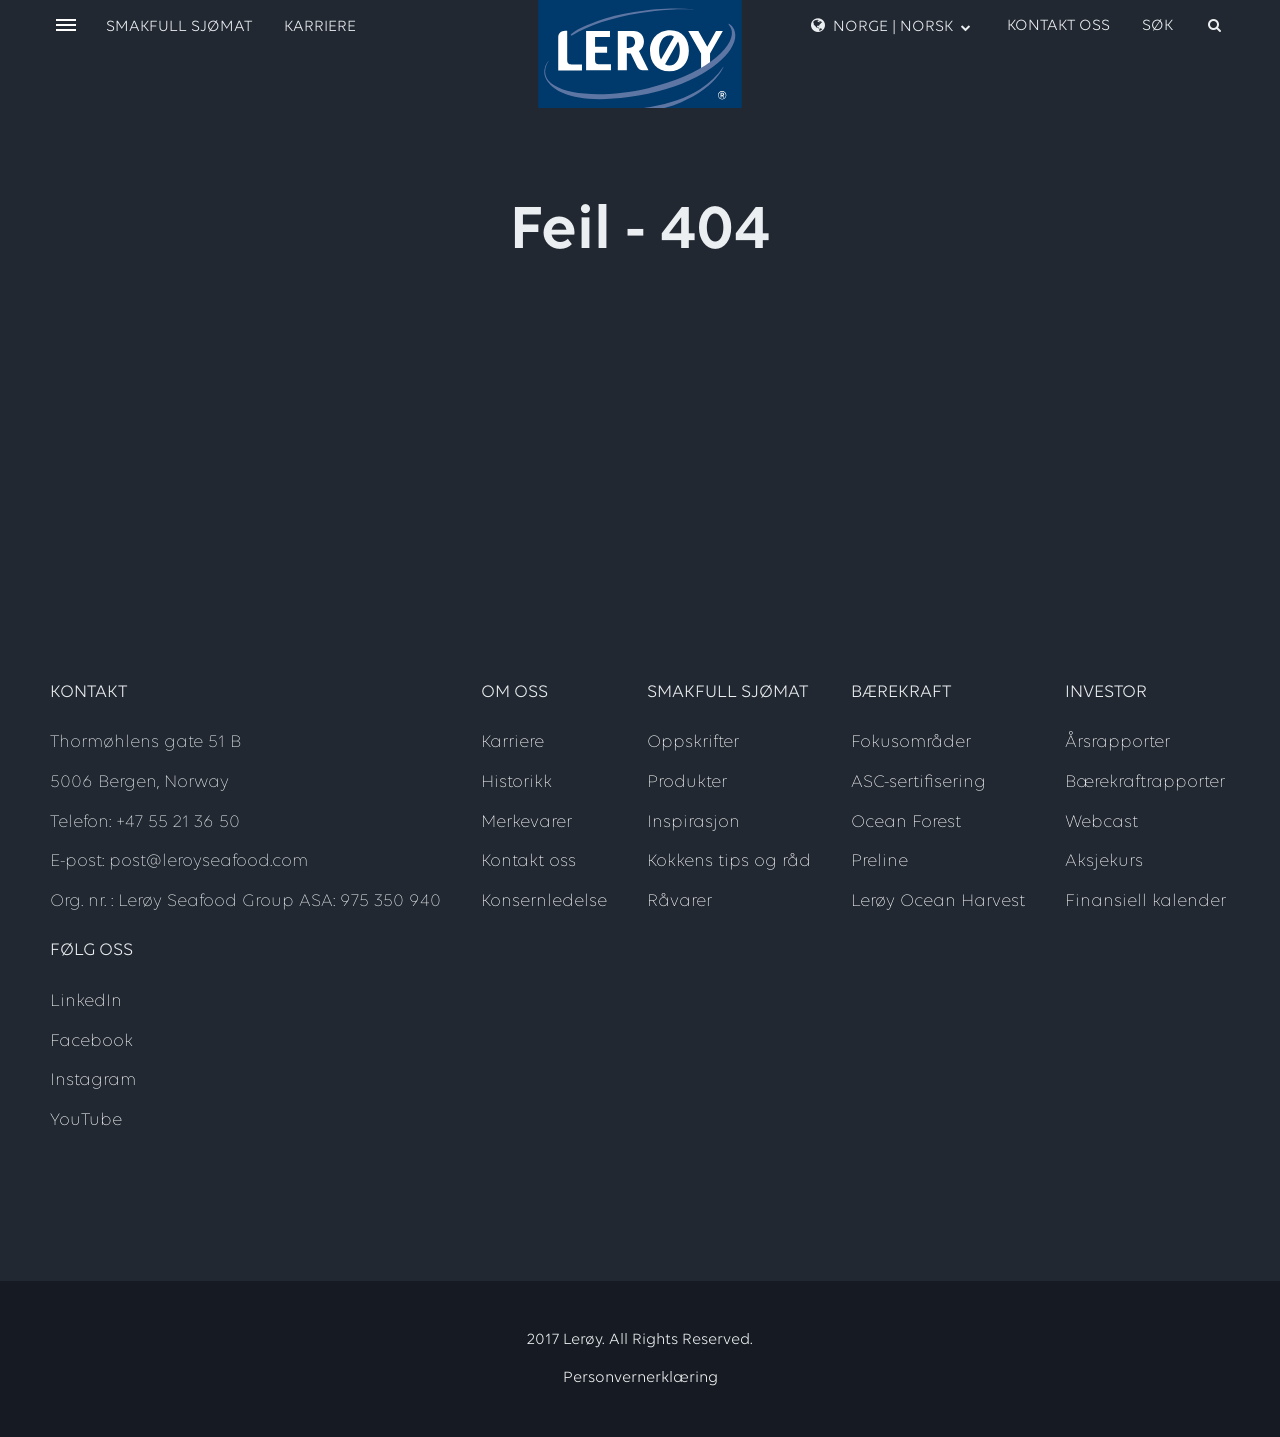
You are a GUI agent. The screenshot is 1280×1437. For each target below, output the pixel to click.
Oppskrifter (693, 742)
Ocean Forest (906, 822)
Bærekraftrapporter (1145, 782)
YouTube (86, 1120)
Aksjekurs (1104, 861)
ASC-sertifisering (918, 782)
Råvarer (679, 901)
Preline (879, 861)
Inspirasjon (693, 822)
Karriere (320, 27)
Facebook (91, 1041)
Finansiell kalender (1145, 901)
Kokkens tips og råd (729, 861)
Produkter (687, 782)
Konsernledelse (544, 901)
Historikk (516, 782)
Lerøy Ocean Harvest (938, 901)
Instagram (93, 1080)
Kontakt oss (1058, 26)
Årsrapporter (1117, 742)
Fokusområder (911, 742)
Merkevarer (526, 822)
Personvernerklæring (640, 1378)
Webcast (1101, 822)
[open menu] (66, 26)
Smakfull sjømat (179, 27)
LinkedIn (86, 1001)
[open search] (1183, 26)
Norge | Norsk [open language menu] (891, 26)
